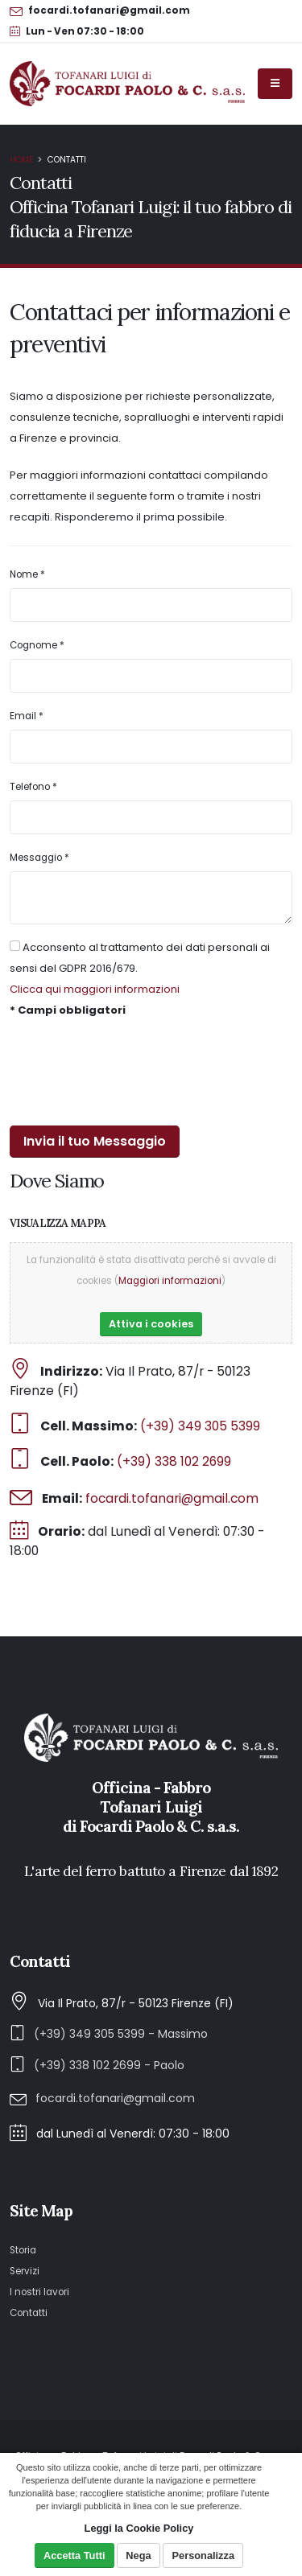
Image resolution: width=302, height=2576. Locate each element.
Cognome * (37, 645)
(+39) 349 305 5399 (200, 1426)
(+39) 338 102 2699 (174, 1461)
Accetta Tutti (74, 2555)
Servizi (24, 2271)
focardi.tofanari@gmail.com (172, 1498)
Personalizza (203, 2555)
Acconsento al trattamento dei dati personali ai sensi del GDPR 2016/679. (140, 958)
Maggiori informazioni (169, 1280)
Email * (26, 716)
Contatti (29, 2312)
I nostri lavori (39, 2292)
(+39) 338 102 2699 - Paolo (109, 2065)
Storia (23, 2250)
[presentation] (132, 1073)
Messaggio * (39, 857)
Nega (138, 2555)
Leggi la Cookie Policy (139, 2528)
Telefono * (33, 786)
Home (22, 160)
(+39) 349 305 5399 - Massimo (121, 2034)
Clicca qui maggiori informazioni (95, 989)
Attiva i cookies (151, 1324)
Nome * (27, 574)
